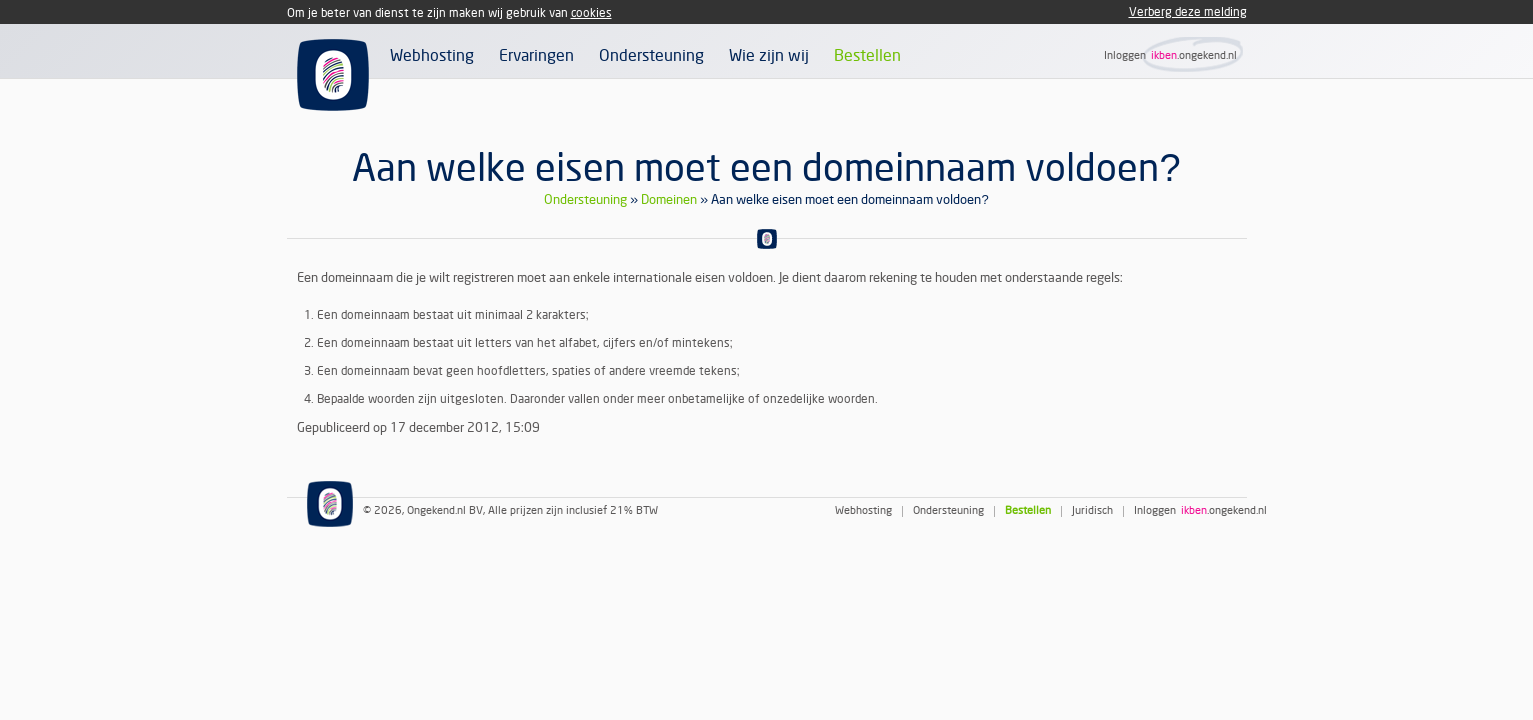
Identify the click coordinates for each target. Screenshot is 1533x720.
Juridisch (1092, 511)
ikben (1164, 56)
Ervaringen (536, 56)
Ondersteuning (651, 56)
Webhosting (432, 56)
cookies (591, 13)
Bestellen (867, 56)
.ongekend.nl (1207, 56)
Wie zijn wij (769, 56)
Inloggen (1125, 56)
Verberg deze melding (1188, 12)
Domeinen (669, 200)
